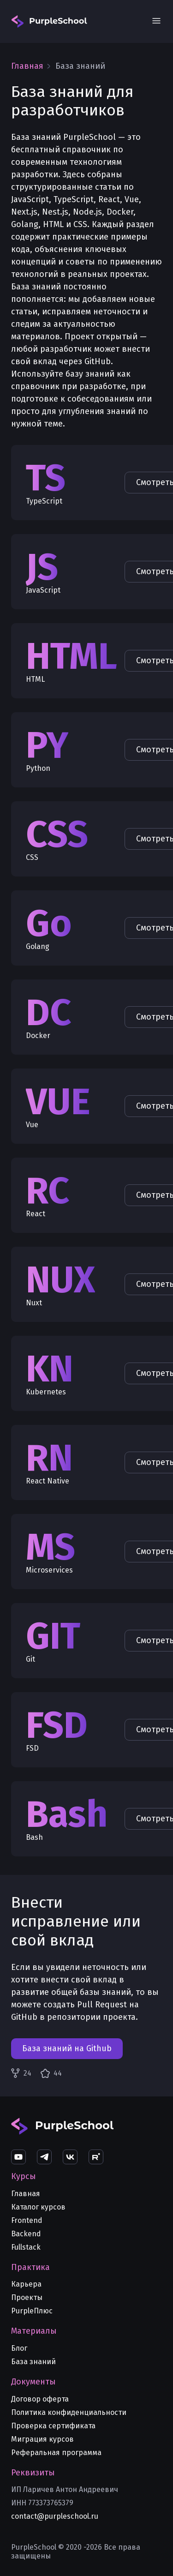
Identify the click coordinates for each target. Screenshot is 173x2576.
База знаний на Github (67, 2048)
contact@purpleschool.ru (54, 2516)
